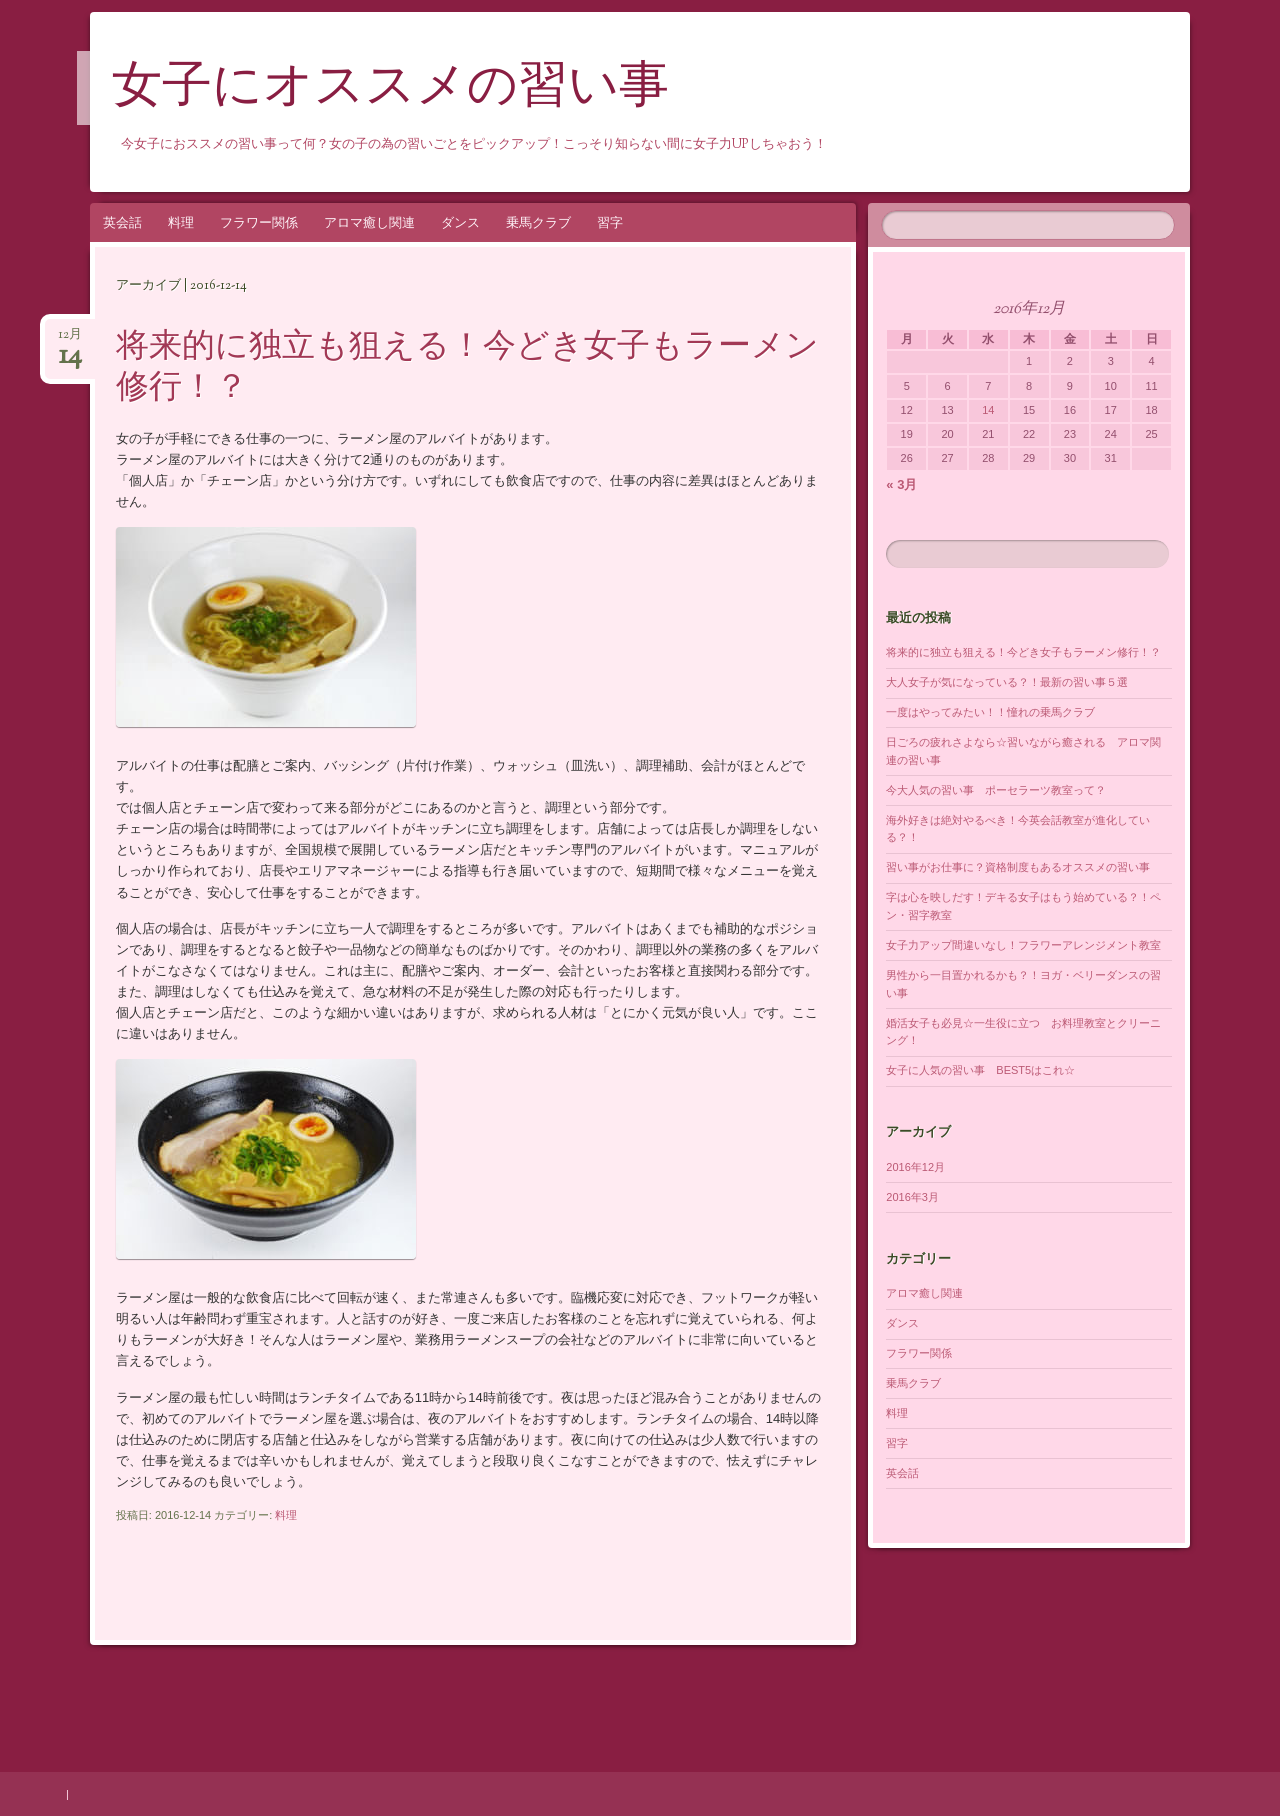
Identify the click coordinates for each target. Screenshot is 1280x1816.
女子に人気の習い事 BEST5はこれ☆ (980, 1070)
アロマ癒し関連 (369, 222)
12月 (70, 340)
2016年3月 (912, 1197)
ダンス (460, 222)
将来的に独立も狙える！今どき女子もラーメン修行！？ (467, 368)
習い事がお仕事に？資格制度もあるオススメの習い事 (1018, 867)
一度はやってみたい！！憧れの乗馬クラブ (990, 712)
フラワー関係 (259, 222)
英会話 (122, 222)
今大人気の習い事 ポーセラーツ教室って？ (996, 790)
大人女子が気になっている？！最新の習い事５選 (1007, 682)
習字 (610, 222)
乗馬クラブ (538, 222)
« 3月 (901, 484)
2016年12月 (915, 1167)
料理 (181, 222)
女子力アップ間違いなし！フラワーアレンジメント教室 (1023, 945)
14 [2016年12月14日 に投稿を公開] (988, 410)
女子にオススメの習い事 (390, 89)
